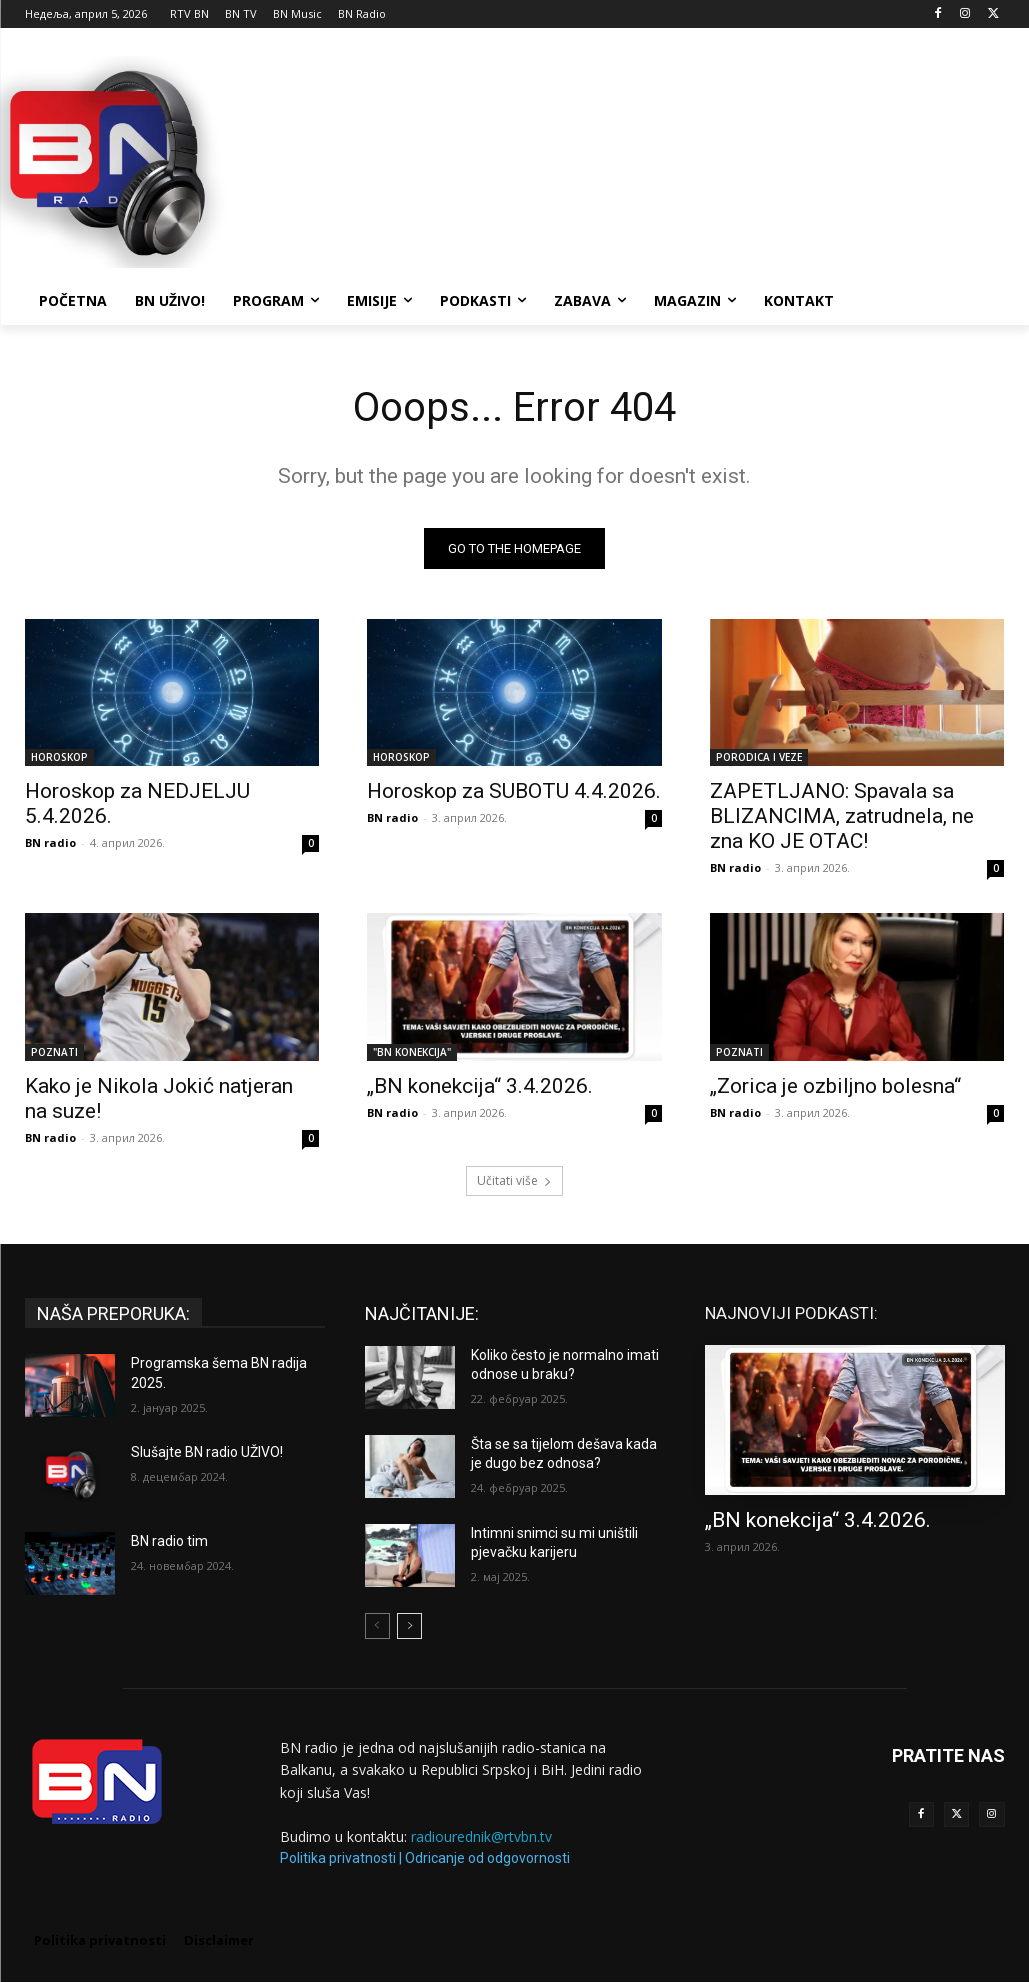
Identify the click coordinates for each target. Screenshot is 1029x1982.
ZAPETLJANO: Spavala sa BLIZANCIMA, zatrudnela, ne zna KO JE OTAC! (842, 816)
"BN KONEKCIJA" (412, 1051)
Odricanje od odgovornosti (487, 1858)
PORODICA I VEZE (759, 757)
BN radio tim (169, 1541)
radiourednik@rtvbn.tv (481, 1836)
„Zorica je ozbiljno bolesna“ (835, 1085)
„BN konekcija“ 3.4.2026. (480, 1085)
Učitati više (514, 1180)
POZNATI (54, 1051)
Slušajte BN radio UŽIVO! (207, 1452)
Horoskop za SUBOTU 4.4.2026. (514, 791)
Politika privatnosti (338, 1858)
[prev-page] (377, 1626)
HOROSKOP (59, 757)
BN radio (50, 842)
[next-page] (409, 1626)
